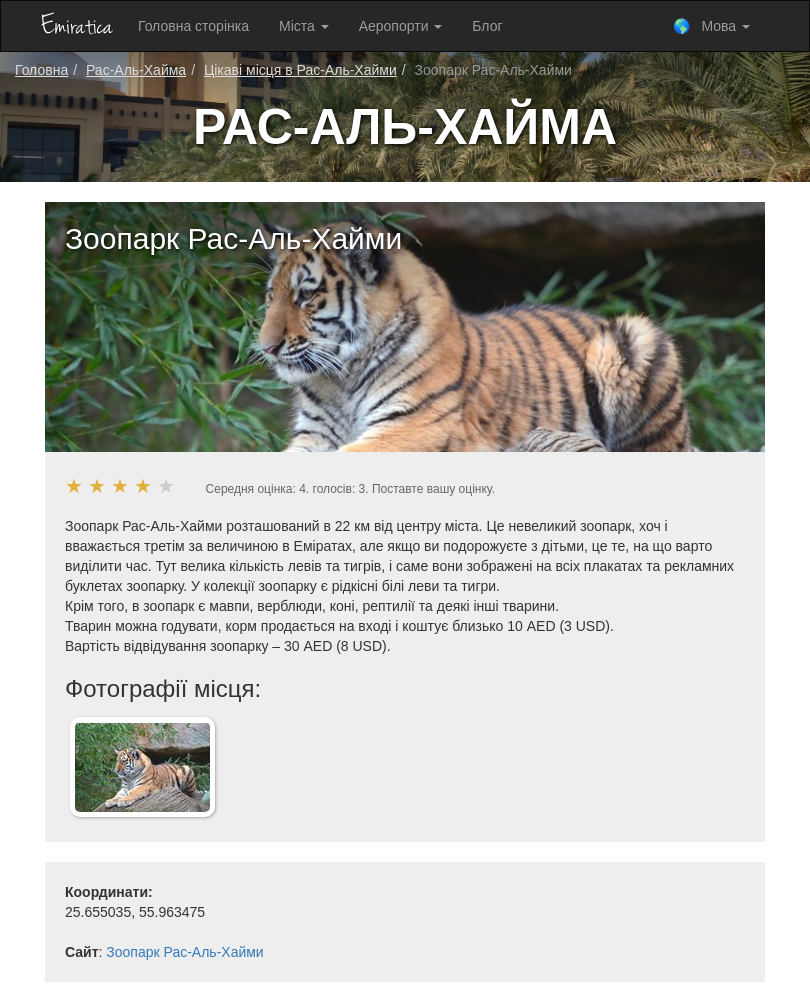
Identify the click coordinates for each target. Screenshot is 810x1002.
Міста (304, 26)
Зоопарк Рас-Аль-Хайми (184, 952)
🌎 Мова (711, 26)
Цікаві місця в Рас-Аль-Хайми (300, 70)
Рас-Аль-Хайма (136, 70)
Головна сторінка (193, 26)
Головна (41, 70)
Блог (487, 26)
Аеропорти (401, 26)
